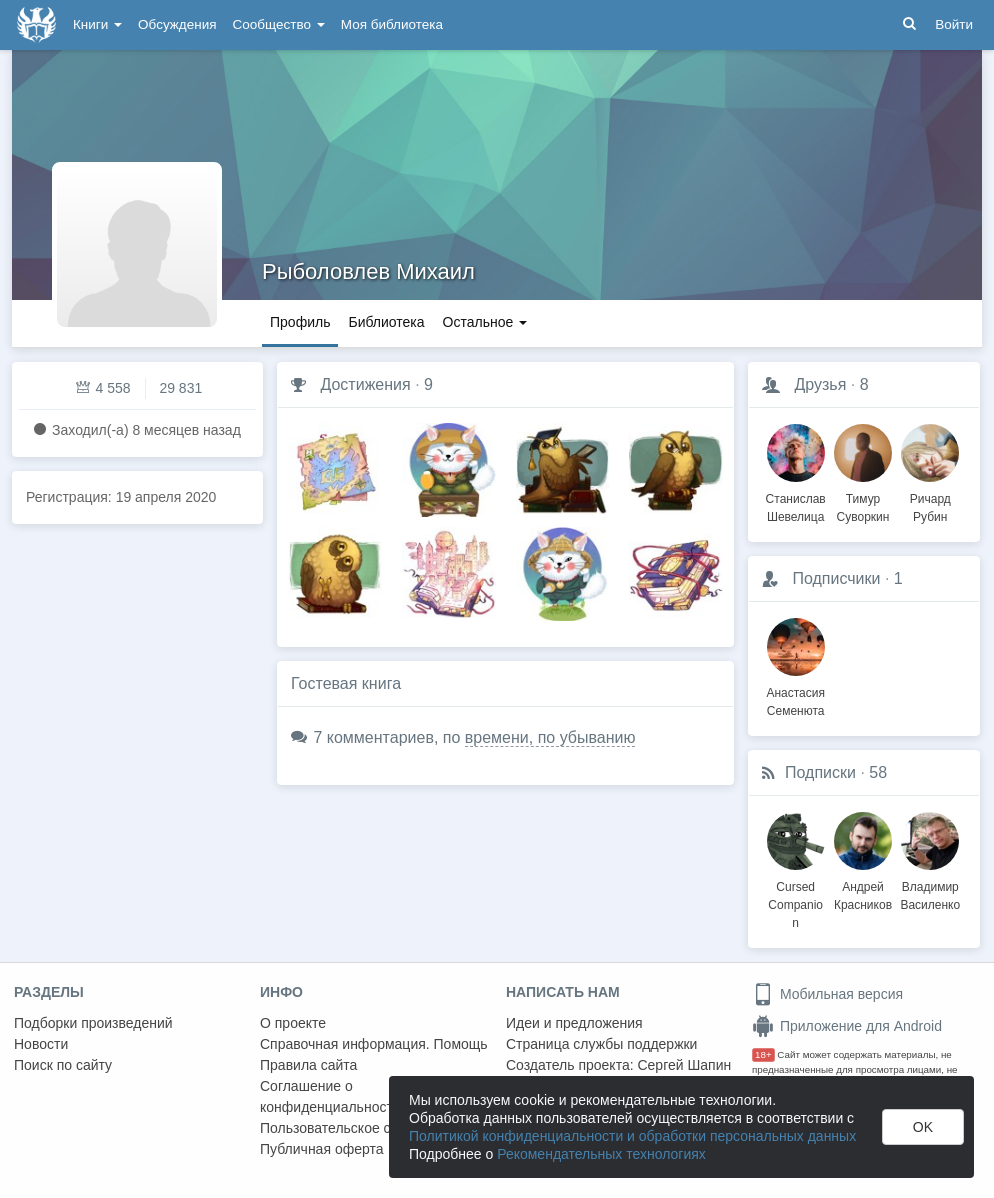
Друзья (820, 384)
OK (923, 1127)
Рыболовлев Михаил (368, 271)
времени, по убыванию (550, 737)
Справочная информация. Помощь (374, 1044)
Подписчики (836, 578)
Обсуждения (177, 24)
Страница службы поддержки (601, 1044)
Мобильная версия (827, 994)
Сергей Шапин (684, 1065)
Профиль (300, 322)
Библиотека (386, 322)
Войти (954, 24)
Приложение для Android (847, 1026)
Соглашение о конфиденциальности (330, 1096)
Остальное (485, 322)
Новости (41, 1044)
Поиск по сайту (63, 1065)
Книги (97, 24)
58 (878, 772)
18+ (763, 1054)
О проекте (293, 1023)
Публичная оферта (322, 1149)
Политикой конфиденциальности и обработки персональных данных (632, 1136)
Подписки (820, 772)
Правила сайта (308, 1065)
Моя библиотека (392, 24)
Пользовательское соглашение (361, 1128)
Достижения (365, 384)
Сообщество (279, 24)
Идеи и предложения (574, 1023)
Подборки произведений (93, 1023)
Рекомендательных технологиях (601, 1154)
